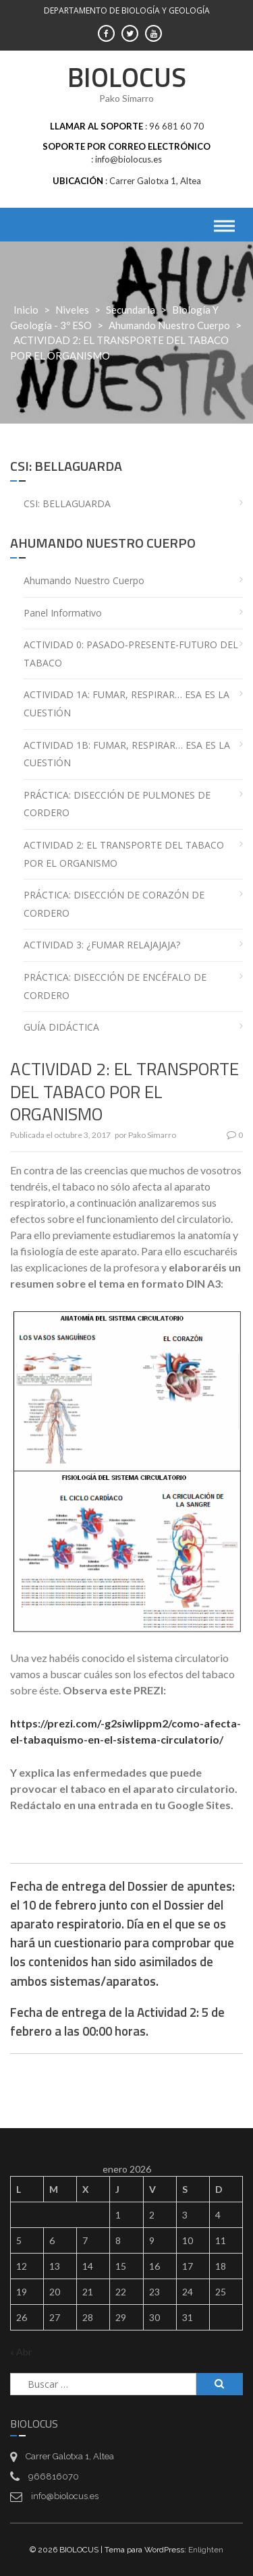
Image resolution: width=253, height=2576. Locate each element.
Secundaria (130, 310)
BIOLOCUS (126, 77)
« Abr (21, 2351)
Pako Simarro (152, 1135)
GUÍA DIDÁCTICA (61, 1027)
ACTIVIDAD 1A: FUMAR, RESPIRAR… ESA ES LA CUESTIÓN (126, 703)
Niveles (72, 310)
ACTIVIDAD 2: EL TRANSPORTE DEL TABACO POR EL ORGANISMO (124, 853)
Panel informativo (63, 612)
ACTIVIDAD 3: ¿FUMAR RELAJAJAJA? (102, 944)
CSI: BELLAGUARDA (67, 503)
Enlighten (205, 2549)
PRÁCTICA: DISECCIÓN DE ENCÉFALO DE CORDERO (115, 986)
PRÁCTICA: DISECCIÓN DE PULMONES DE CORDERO (117, 804)
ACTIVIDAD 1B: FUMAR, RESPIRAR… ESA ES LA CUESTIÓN (127, 754)
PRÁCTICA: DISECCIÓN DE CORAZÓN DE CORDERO (114, 903)
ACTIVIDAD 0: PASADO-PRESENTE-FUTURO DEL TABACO (131, 653)
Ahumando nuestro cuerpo (169, 325)
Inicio (25, 310)
